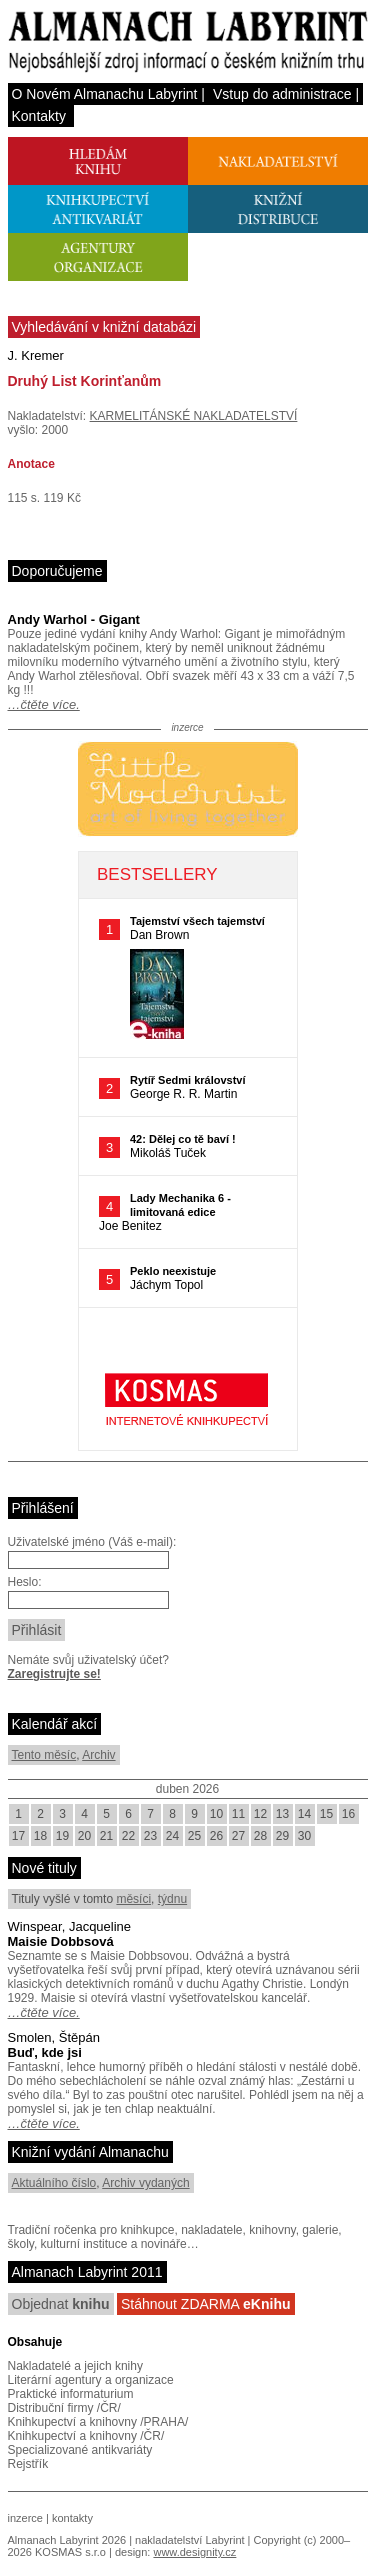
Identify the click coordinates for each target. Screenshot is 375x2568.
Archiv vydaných (145, 2183)
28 (260, 1836)
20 (84, 1836)
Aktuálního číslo (54, 2183)
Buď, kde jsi (45, 2052)
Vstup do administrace (282, 94)
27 (238, 1836)
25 (194, 1836)
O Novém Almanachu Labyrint (105, 94)
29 (282, 1836)
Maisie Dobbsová (61, 1941)
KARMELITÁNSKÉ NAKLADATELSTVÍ (194, 416)
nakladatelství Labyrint (189, 2540)
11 (238, 1814)
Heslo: (25, 1582)
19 (62, 1836)
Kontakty (39, 116)
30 (304, 1836)
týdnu (172, 1899)
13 (282, 1814)
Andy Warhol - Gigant (74, 619)
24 (172, 1836)
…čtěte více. (44, 704)
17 (18, 1836)
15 (326, 1814)
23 (150, 1836)
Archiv (98, 1755)
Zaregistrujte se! (54, 1674)
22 (128, 1836)
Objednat (61, 2304)
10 (216, 1814)
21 (106, 1836)
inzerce (25, 2518)
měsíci (133, 1899)
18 (40, 1836)
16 (348, 1814)
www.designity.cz (194, 2552)
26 (216, 1836)
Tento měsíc (44, 1755)
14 (304, 1814)
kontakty (72, 2518)
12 (260, 1814)
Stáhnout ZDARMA (206, 2304)
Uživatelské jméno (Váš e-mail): (92, 1542)
